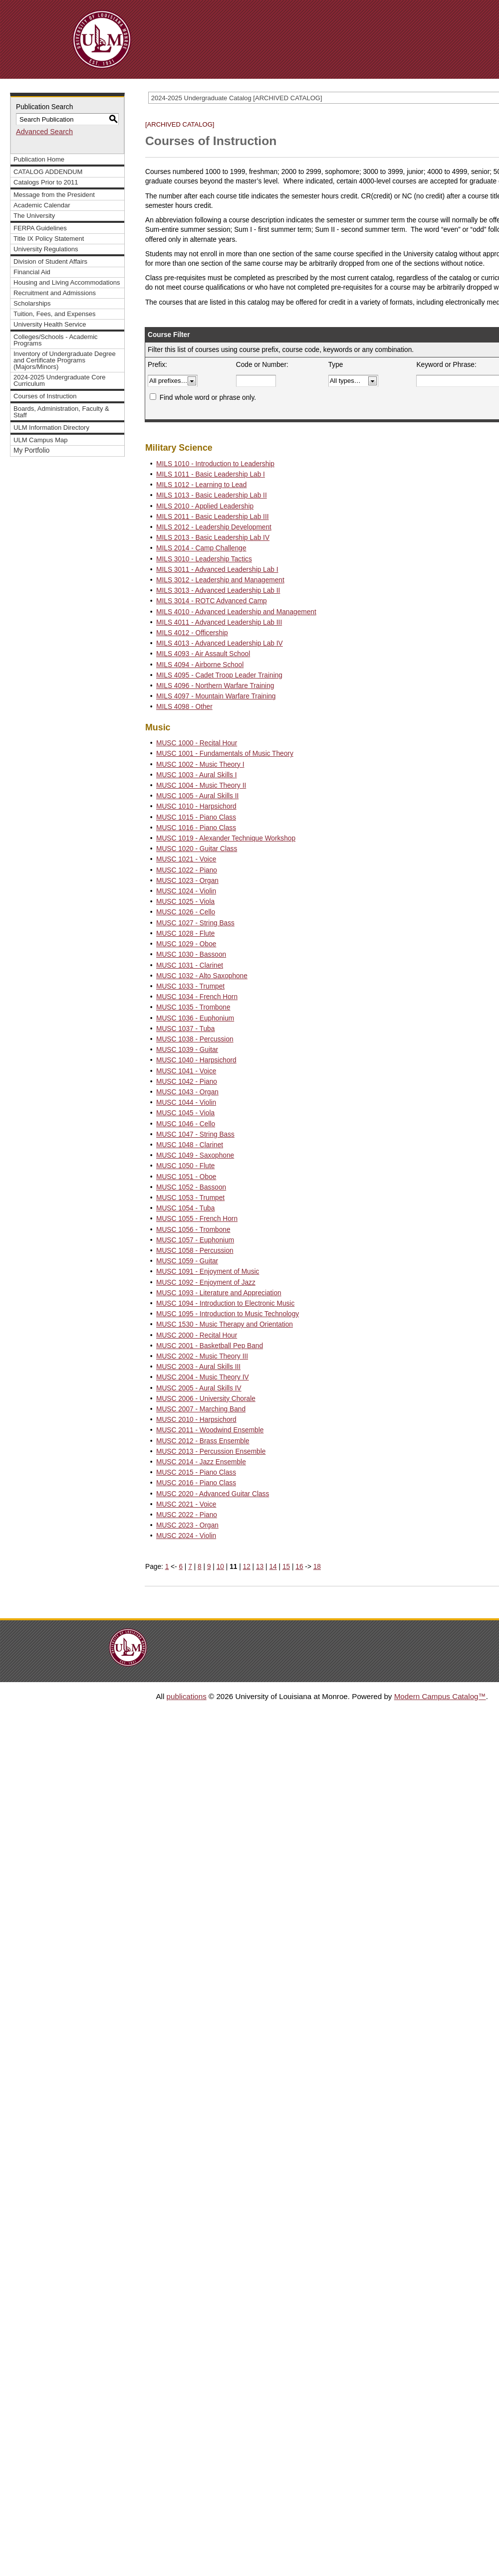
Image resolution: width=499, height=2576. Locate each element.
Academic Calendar (41, 205)
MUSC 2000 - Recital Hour (196, 1335)
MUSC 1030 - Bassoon (191, 954)
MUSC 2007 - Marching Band (201, 1409)
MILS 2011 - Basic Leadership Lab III (212, 516)
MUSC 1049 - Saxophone (195, 1155)
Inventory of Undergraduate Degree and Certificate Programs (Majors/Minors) (64, 360)
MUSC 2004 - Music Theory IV (202, 1377)
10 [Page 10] (220, 1566)
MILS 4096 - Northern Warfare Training (215, 685)
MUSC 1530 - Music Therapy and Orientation (224, 1324)
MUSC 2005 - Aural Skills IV (199, 1388)
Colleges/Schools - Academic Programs (55, 340)
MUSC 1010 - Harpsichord (196, 806)
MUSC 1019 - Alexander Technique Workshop (225, 838)
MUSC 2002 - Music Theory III (202, 1356)
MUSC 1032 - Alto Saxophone (202, 976)
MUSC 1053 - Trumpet (190, 1198)
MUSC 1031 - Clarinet (189, 965)
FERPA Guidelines (40, 228)
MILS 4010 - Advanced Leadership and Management (236, 612)
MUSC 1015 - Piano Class (196, 817)
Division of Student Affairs (50, 261)
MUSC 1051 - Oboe (186, 1177)
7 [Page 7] (190, 1566)
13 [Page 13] (259, 1566)
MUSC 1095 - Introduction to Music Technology (227, 1314)
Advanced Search (44, 132)
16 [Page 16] (299, 1566)
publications (187, 1696)
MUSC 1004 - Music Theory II (201, 785)
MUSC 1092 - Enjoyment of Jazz (205, 1282)
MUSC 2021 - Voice (186, 1504)
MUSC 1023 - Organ (187, 880)
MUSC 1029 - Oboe (186, 944)
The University (34, 215)
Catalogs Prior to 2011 (45, 182)
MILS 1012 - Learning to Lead (201, 485)
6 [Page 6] (181, 1566)
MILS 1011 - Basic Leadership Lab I (210, 474)
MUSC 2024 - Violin (186, 1536)
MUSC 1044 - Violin (186, 1102)
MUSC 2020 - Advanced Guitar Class (212, 1494)
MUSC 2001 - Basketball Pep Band (209, 1346)
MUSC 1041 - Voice (186, 1071)
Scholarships (32, 303)
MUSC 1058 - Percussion (195, 1250)
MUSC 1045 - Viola (185, 1113)
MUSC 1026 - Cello (185, 912)
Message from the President (54, 194)
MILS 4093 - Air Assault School (203, 654)
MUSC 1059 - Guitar (187, 1261)
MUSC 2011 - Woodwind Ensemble (209, 1430)
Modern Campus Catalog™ (440, 1696)
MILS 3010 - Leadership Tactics (204, 559)
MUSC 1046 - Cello (185, 1124)
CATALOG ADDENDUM (47, 171)
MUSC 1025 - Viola (185, 901)
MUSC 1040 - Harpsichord (196, 1060)
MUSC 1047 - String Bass (195, 1134)
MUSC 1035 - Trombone (193, 1007)
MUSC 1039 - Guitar (187, 1049)
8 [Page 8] (200, 1566)
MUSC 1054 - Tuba (185, 1208)
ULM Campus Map (40, 440)
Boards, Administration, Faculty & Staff (61, 412)
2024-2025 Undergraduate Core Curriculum (59, 380)
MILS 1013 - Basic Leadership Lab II (211, 495)
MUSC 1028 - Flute (185, 933)
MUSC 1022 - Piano (186, 870)
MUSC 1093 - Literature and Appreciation (218, 1293)
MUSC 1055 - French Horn (197, 1218)
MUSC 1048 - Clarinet (189, 1145)
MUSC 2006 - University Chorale (205, 1398)
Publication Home (38, 159)
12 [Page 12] (246, 1566)
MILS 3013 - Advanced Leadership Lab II (218, 590)
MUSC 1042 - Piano (186, 1081)
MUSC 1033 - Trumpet (190, 986)
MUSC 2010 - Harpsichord (196, 1419)
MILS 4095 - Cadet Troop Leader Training (219, 675)
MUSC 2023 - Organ (187, 1525)
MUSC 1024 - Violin (186, 891)
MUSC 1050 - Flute (185, 1166)
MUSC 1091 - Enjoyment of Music (207, 1271)
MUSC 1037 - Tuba (185, 1028)
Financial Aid (31, 272)
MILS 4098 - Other (184, 706)
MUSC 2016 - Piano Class (196, 1483)
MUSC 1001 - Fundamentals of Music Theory (224, 753)
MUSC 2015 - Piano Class (196, 1472)
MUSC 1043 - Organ (187, 1092)
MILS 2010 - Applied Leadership (204, 506)
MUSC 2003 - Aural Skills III (198, 1367)
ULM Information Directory (51, 427)
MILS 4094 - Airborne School (200, 665)
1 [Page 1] (167, 1566)
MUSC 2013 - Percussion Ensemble (210, 1451)
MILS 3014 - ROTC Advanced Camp (211, 601)
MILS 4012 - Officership (192, 633)
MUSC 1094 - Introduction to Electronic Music (225, 1303)
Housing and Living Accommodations (66, 282)
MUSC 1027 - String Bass (195, 923)
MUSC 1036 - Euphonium (195, 1018)
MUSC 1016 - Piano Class (196, 828)
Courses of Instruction (45, 396)
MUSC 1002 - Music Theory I (200, 764)
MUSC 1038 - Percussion (195, 1039)
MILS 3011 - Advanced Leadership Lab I (217, 569)
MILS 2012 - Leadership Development (213, 527)
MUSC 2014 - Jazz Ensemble (201, 1462)
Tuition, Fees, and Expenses (54, 314)
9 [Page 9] (209, 1566)
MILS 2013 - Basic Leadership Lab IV (212, 537)
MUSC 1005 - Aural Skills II (197, 796)
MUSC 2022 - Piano (186, 1515)
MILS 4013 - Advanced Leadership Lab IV (219, 643)
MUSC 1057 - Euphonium (195, 1240)
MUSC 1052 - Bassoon (191, 1187)
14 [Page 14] (272, 1566)
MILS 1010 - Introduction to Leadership (215, 464)
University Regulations (45, 249)
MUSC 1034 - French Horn (197, 997)
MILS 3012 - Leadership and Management (220, 580)
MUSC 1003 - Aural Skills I (196, 775)
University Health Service (49, 324)
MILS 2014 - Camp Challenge (201, 548)
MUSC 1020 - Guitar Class (196, 849)
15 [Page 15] (286, 1566)
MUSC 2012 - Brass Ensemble (203, 1441)
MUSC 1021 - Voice (186, 859)
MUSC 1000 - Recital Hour (196, 743)
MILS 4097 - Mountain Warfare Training (215, 696)
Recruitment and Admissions (54, 293)
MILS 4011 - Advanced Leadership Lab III (219, 622)
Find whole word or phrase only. (208, 397)
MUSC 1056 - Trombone (193, 1229)
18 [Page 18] (317, 1566)
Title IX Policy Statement (48, 238)
